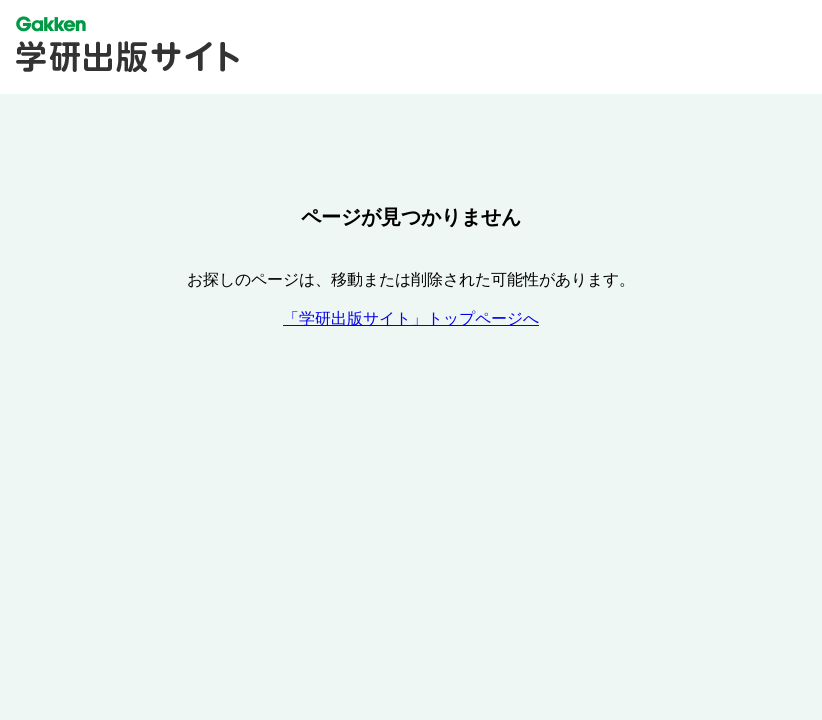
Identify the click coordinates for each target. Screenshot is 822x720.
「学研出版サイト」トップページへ (411, 318)
